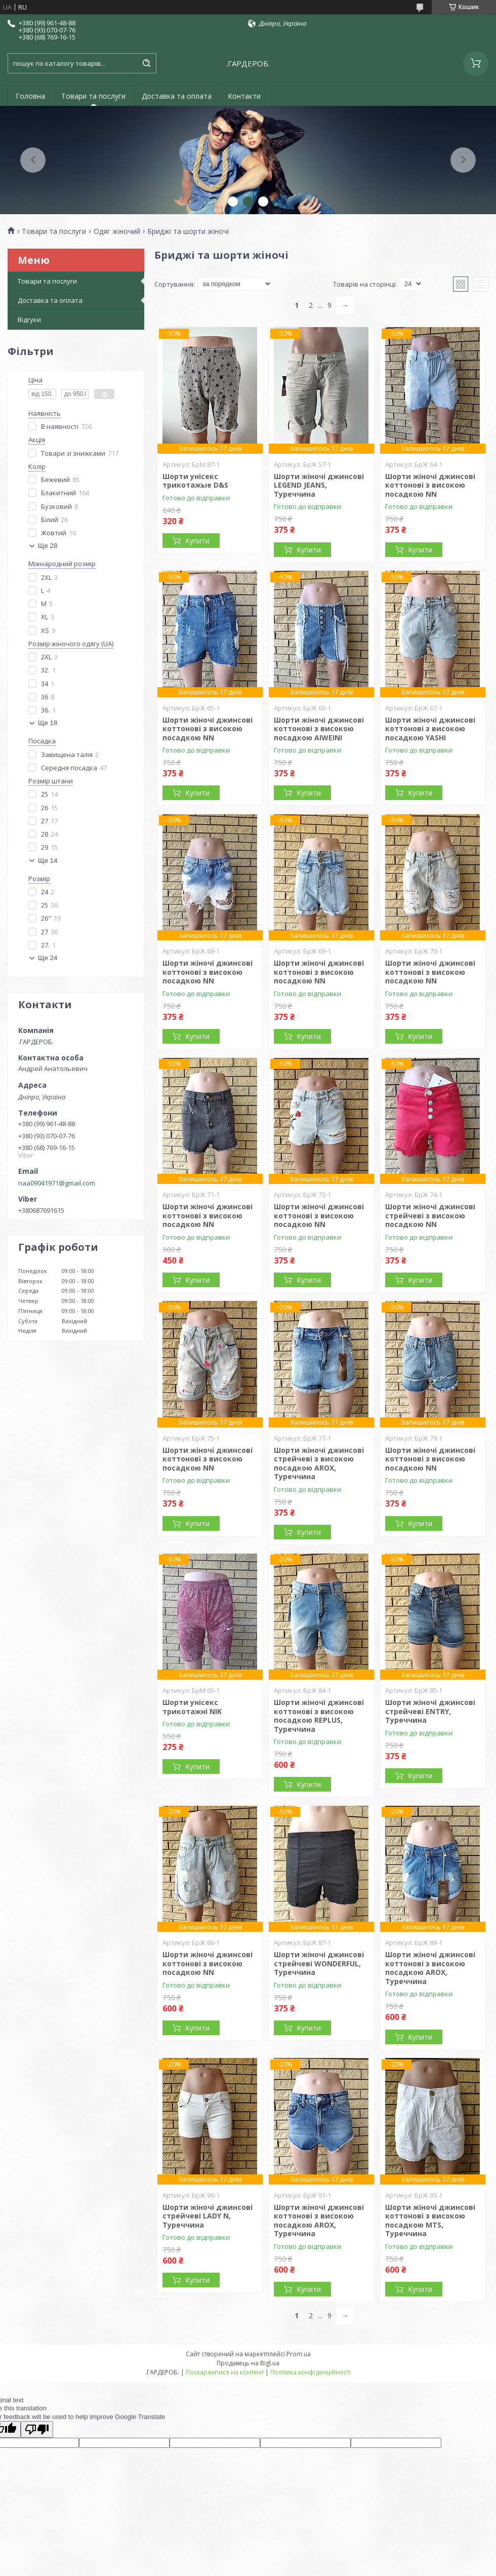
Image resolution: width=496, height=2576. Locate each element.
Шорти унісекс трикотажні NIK (192, 1706)
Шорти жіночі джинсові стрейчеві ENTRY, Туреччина (430, 1711)
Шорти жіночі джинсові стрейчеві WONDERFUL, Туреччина (319, 1963)
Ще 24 (47, 958)
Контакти (244, 96)
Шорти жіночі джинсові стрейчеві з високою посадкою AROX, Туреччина (319, 1463)
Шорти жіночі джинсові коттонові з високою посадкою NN (430, 485)
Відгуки (29, 319)
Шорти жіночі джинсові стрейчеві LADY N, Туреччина (207, 2216)
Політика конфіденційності (310, 2372)
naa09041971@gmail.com (56, 1183)
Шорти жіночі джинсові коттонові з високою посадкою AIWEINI (319, 728)
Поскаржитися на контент (225, 2372)
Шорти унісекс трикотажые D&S (195, 480)
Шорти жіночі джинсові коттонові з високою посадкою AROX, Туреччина (430, 1968)
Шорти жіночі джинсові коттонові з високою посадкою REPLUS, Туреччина (319, 1715)
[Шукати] (146, 63)
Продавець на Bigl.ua (248, 2363)
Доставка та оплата (177, 96)
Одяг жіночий (117, 231)
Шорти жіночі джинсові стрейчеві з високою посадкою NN (430, 1215)
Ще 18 (47, 723)
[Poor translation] (37, 2429)
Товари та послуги (93, 96)
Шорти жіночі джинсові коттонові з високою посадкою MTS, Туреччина (430, 2220)
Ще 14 (47, 860)
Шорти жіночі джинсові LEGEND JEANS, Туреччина (319, 485)
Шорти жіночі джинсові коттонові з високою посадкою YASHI (430, 728)
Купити (197, 540)
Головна (30, 96)
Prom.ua (298, 2354)
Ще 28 (47, 545)
